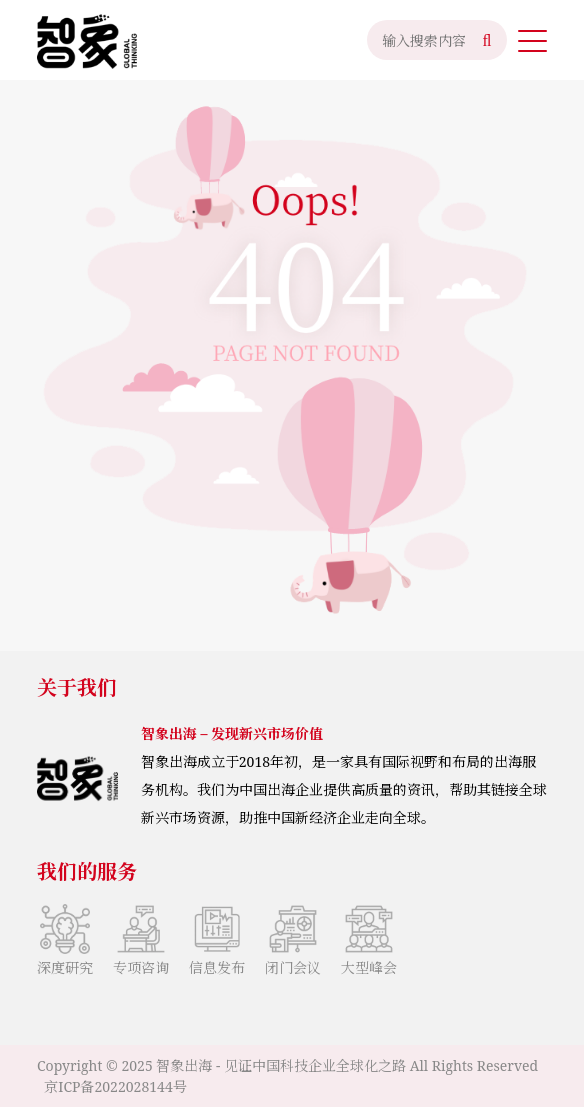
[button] (532, 40)
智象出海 (184, 1065)
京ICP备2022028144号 (115, 1086)
